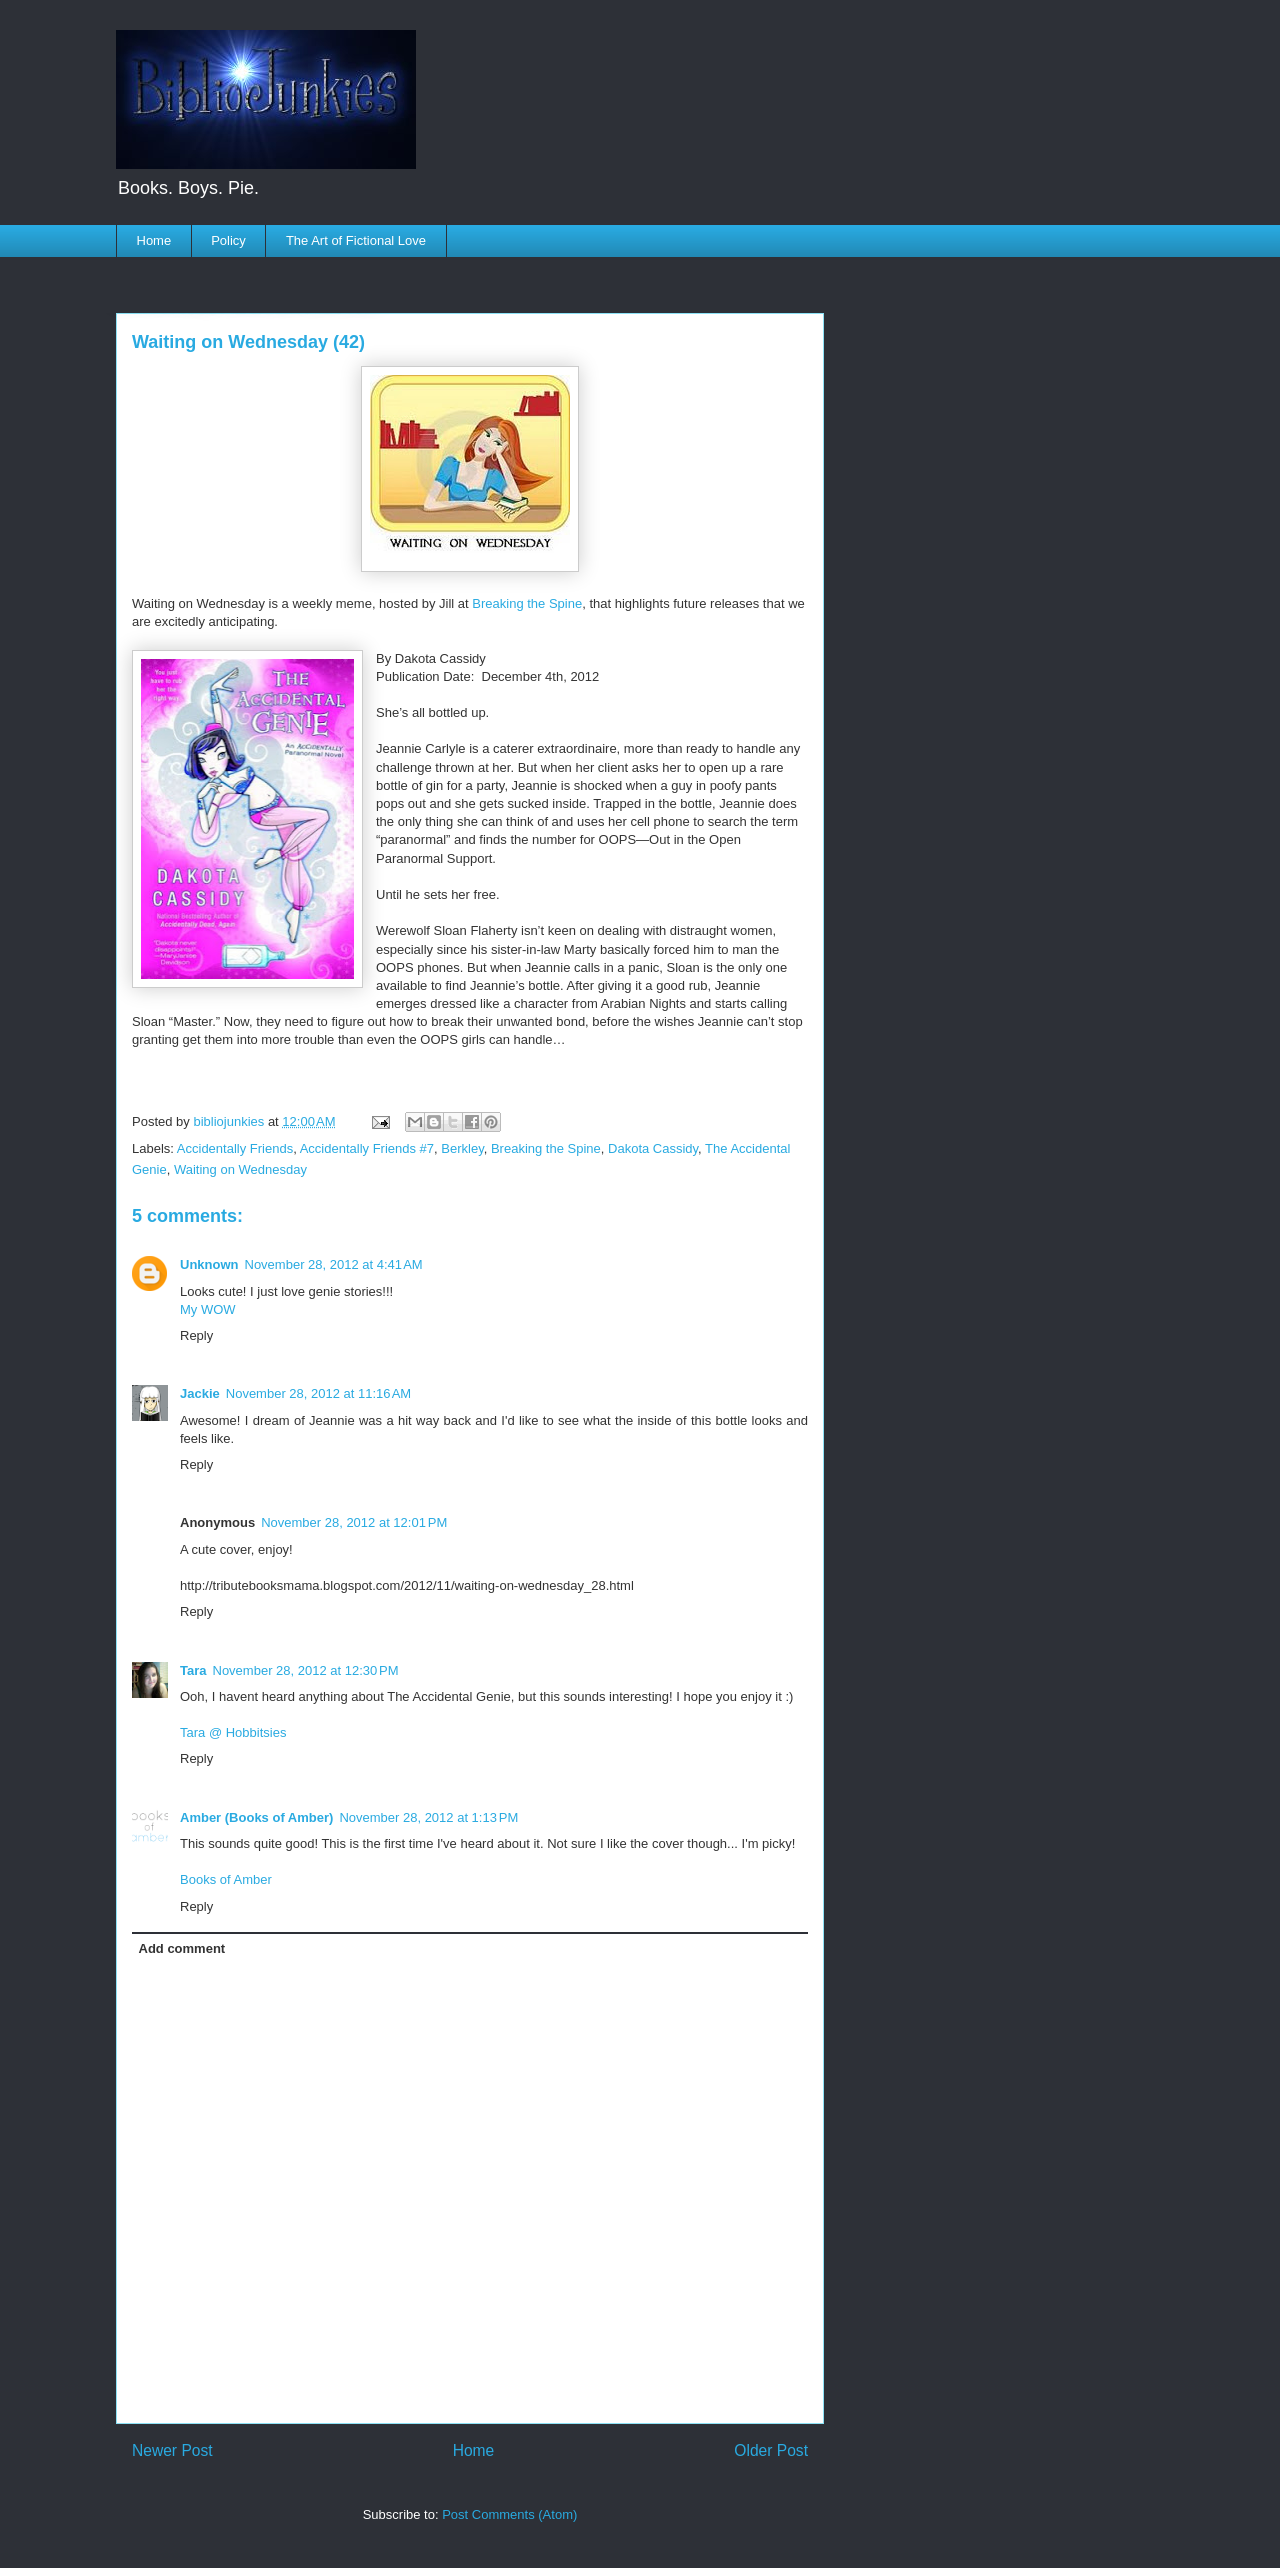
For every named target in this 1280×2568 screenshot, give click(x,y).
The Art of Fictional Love (356, 240)
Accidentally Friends (235, 1148)
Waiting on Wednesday (240, 1169)
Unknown (209, 1264)
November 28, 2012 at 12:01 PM (354, 1522)
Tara (193, 1670)
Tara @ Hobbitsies (233, 1732)
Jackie (200, 1393)
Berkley (462, 1148)
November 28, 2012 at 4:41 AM (334, 1264)
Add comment (182, 1948)
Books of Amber (226, 1879)
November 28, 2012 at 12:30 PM (306, 1670)
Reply (196, 1335)
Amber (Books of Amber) (256, 1817)
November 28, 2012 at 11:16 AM (318, 1393)
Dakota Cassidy (653, 1148)
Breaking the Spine (527, 603)
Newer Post (172, 2450)
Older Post (771, 2450)
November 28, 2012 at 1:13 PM (428, 1817)
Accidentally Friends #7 (367, 1148)
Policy (228, 240)
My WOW (208, 1309)
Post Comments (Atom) (509, 2514)
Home (154, 240)
